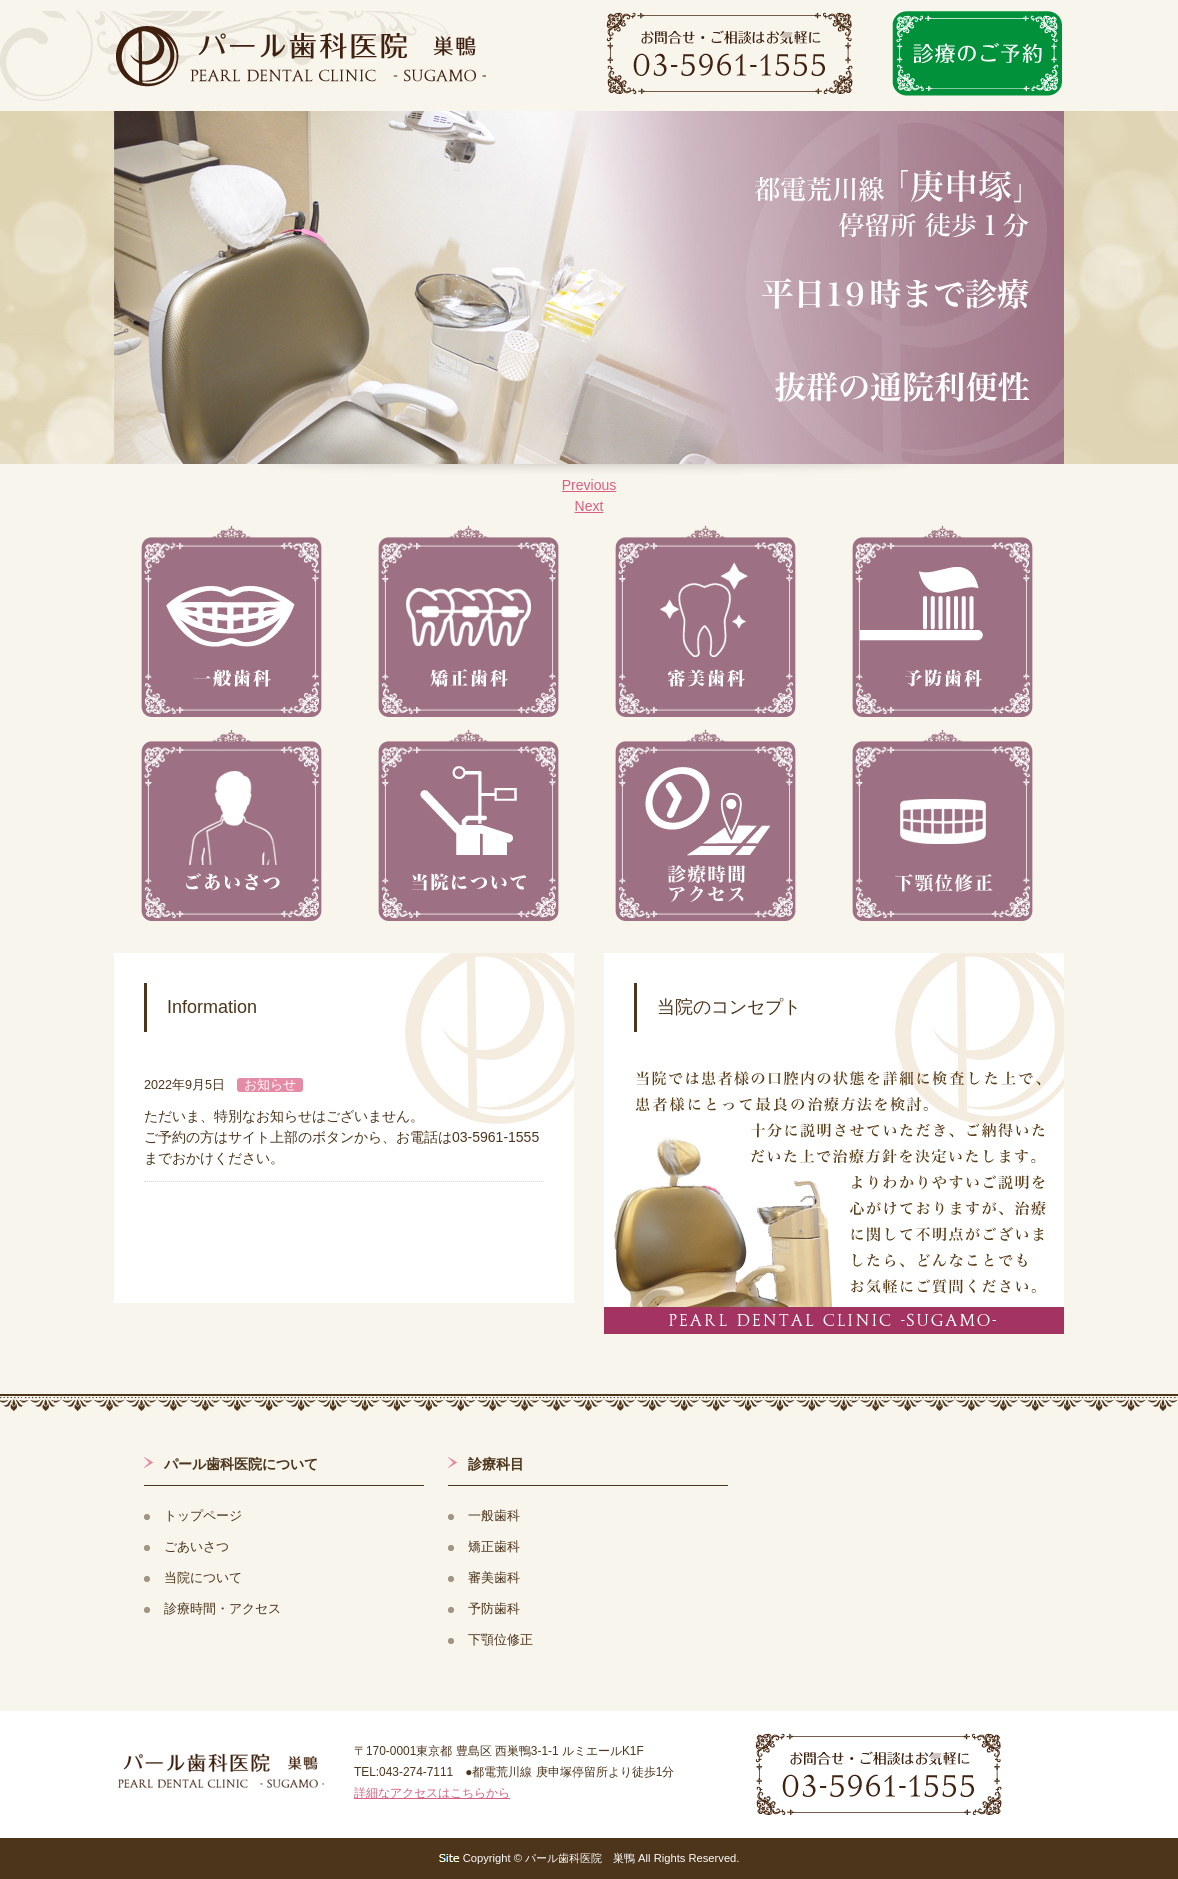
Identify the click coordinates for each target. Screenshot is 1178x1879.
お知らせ (270, 1085)
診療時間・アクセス (222, 1609)
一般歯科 (494, 1516)
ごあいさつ (196, 1547)
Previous (589, 485)
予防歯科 (494, 1609)
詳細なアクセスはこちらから (432, 1793)
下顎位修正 (500, 1640)
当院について (203, 1578)
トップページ (203, 1516)
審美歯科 (494, 1578)
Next (589, 506)
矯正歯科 (494, 1547)
